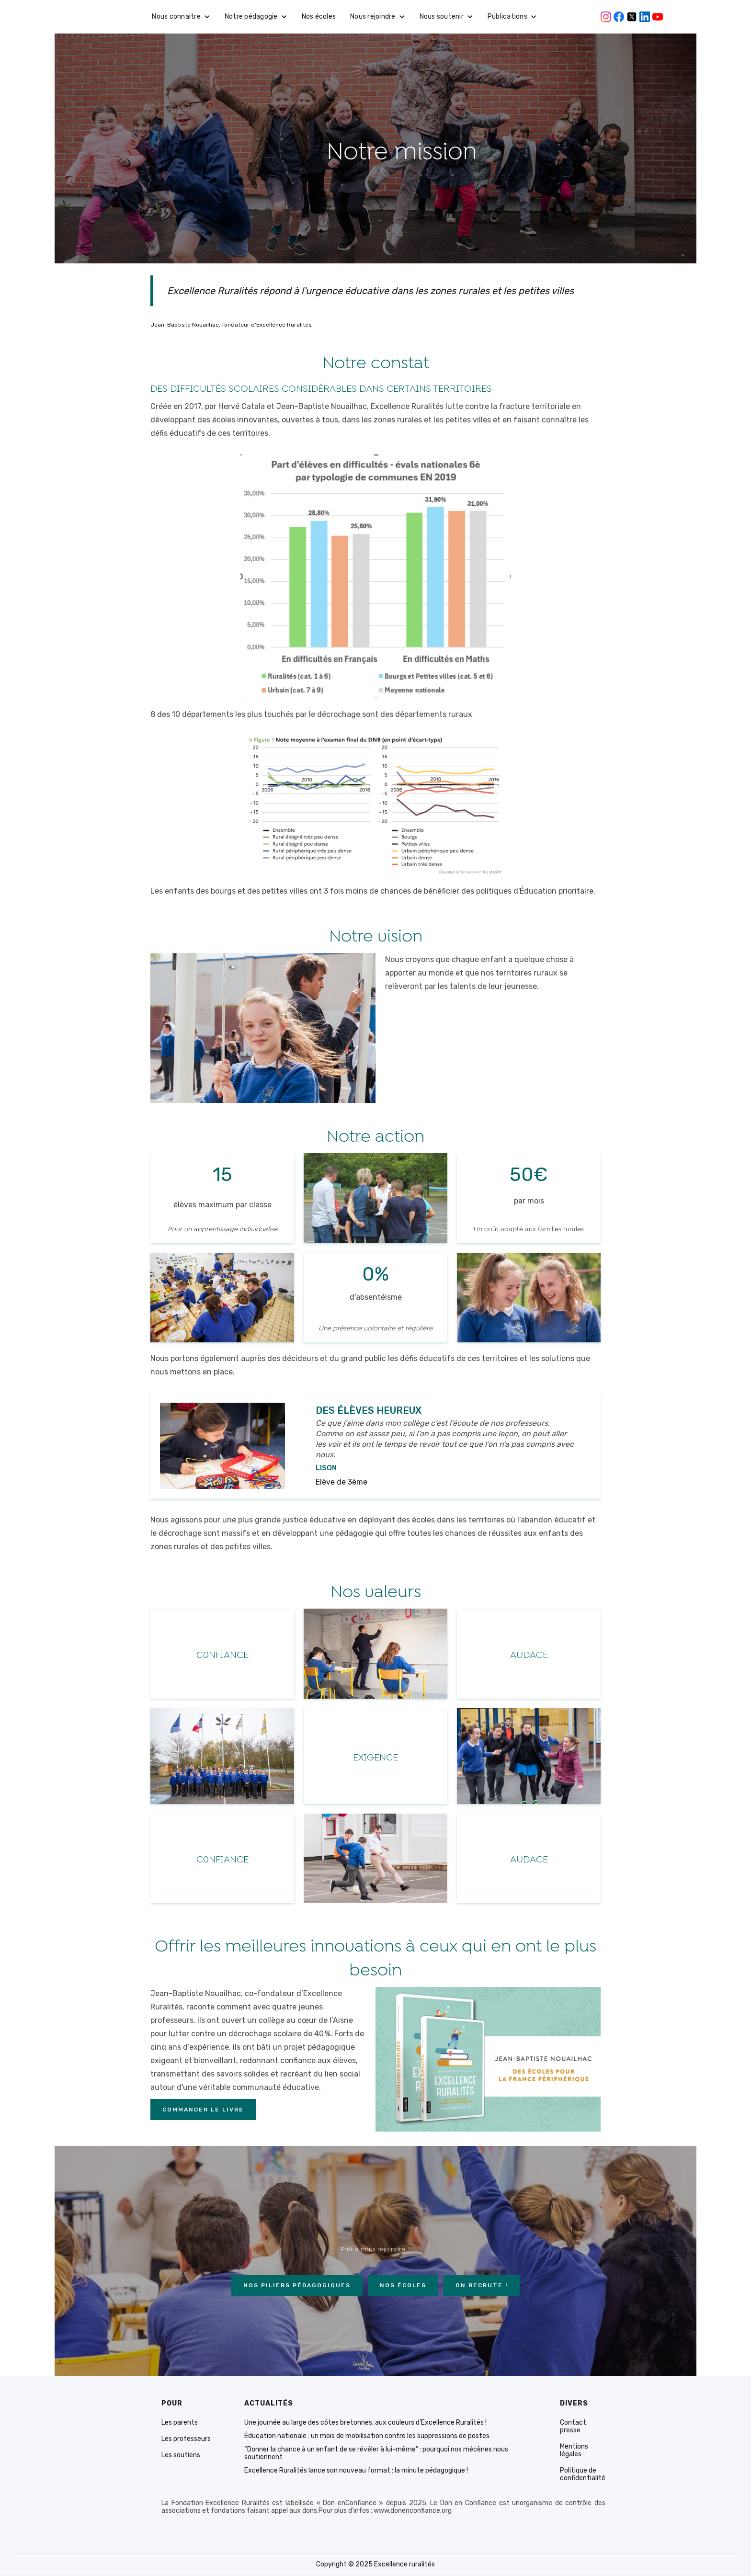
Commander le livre (203, 2109)
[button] (181, 17)
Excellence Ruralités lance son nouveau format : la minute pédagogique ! (356, 2470)
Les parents (179, 2423)
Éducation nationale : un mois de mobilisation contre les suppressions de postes (366, 2436)
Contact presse (573, 2426)
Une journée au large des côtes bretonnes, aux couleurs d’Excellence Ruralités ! (365, 2423)
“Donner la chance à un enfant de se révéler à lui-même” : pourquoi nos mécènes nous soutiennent (376, 2453)
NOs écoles (403, 2285)
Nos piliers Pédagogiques (297, 2285)
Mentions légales (574, 2450)
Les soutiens (180, 2455)
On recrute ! (481, 2285)
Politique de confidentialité (582, 2474)
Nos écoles (319, 16)
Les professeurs (186, 2439)
